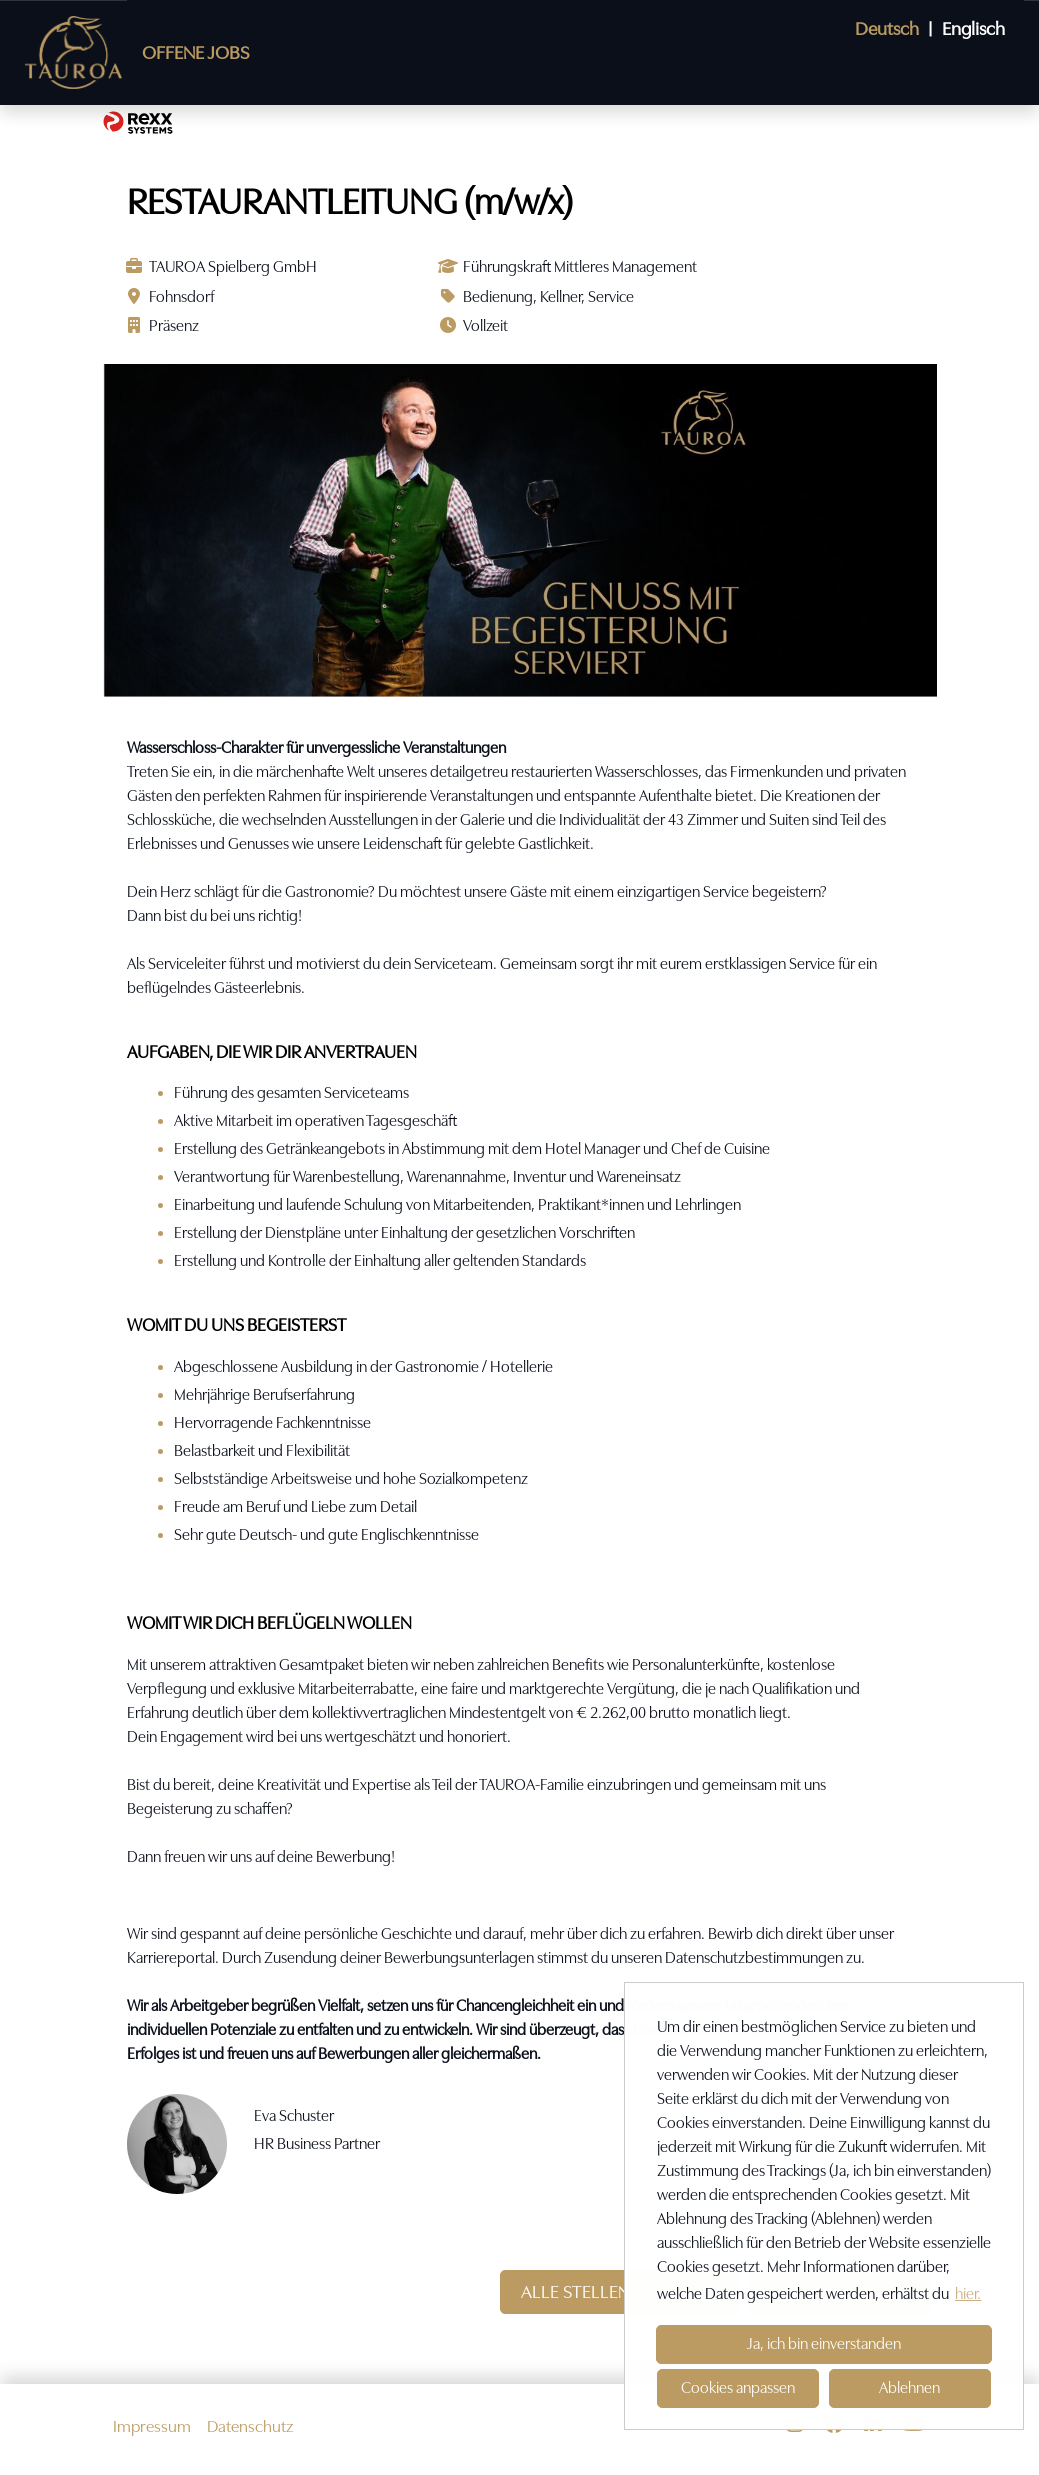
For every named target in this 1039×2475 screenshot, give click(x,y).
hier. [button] (968, 2294)
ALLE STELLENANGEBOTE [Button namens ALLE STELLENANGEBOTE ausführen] (619, 2291)
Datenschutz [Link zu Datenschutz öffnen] (250, 2426)
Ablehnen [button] (909, 2388)
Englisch (973, 28)
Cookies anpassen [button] (738, 2388)
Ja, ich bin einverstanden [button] (824, 2344)
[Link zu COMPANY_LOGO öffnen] (73, 52)
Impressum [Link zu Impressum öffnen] (152, 2426)
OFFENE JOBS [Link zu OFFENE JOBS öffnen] (195, 52)
